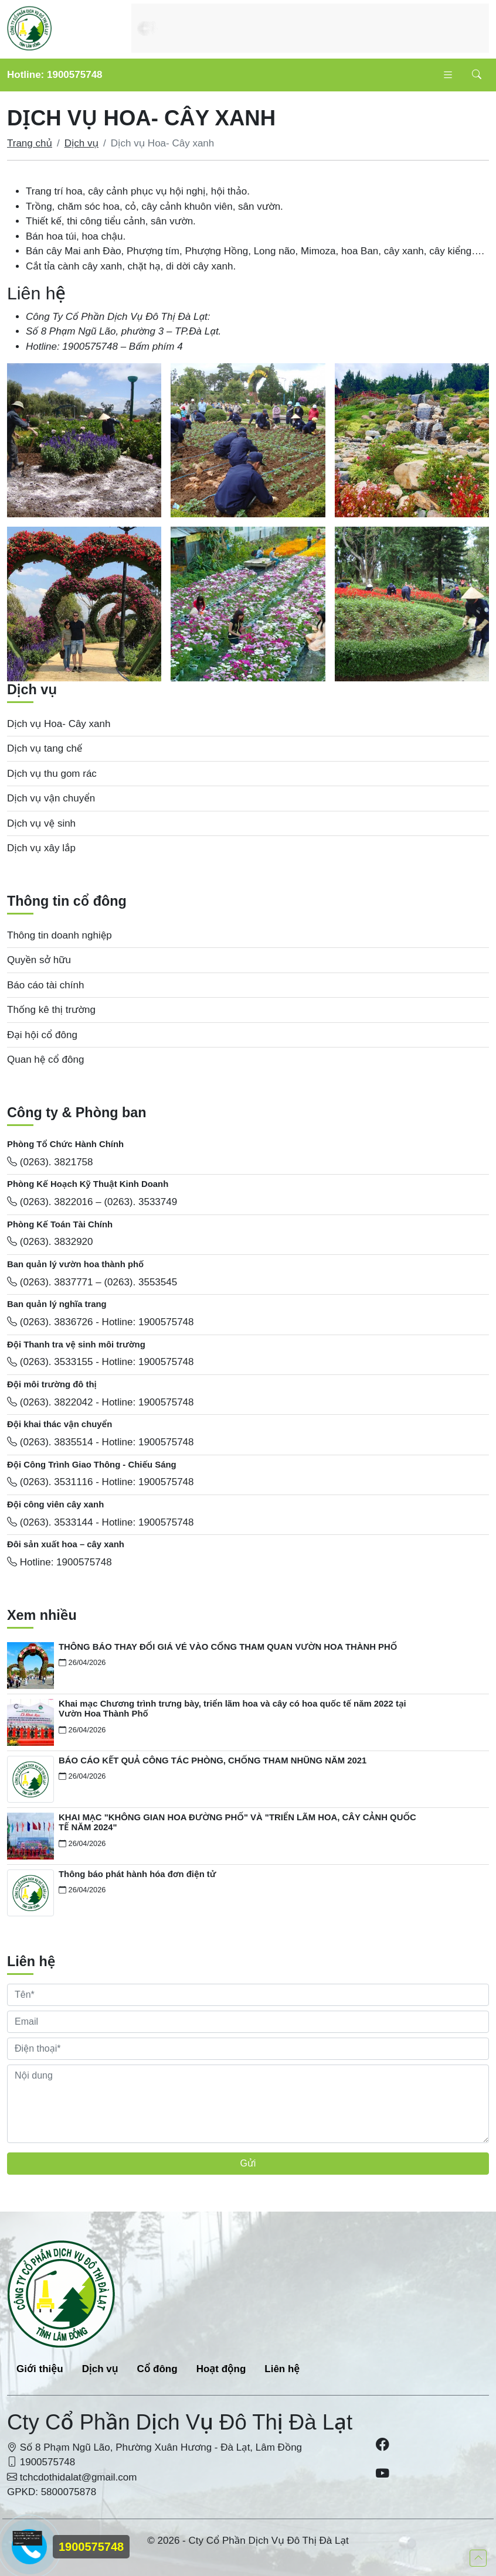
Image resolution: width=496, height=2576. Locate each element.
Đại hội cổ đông (42, 1034)
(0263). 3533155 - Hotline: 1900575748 (100, 1361)
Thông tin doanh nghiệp (59, 935)
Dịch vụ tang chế (44, 748)
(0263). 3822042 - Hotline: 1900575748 (100, 1402)
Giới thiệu (39, 2368)
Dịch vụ (81, 143)
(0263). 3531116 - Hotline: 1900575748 (100, 1481)
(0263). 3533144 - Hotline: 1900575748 (100, 1522)
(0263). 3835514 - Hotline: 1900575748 (100, 1442)
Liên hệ (282, 2368)
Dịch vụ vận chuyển (51, 798)
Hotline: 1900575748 (55, 74)
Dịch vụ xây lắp (41, 848)
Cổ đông (157, 2368)
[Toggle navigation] (448, 75)
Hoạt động (221, 2368)
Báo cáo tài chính (45, 985)
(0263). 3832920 (50, 1241)
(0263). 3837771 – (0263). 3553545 (92, 1282)
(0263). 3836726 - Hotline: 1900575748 (100, 1322)
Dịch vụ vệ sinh (41, 823)
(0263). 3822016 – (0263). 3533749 (92, 1201)
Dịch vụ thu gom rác (52, 773)
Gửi (248, 2163)
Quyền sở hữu (39, 959)
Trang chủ (29, 143)
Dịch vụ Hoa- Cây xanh (58, 723)
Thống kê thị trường (51, 1009)
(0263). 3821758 (50, 1162)
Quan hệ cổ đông (45, 1059)
